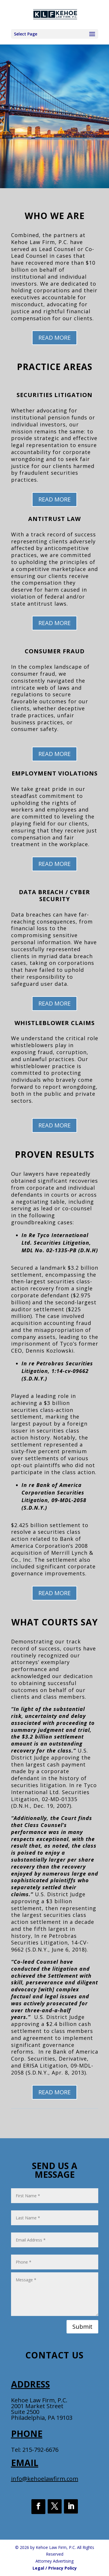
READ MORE (54, 337)
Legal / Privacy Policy (55, 2568)
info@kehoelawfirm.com (44, 2479)
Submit (82, 2327)
